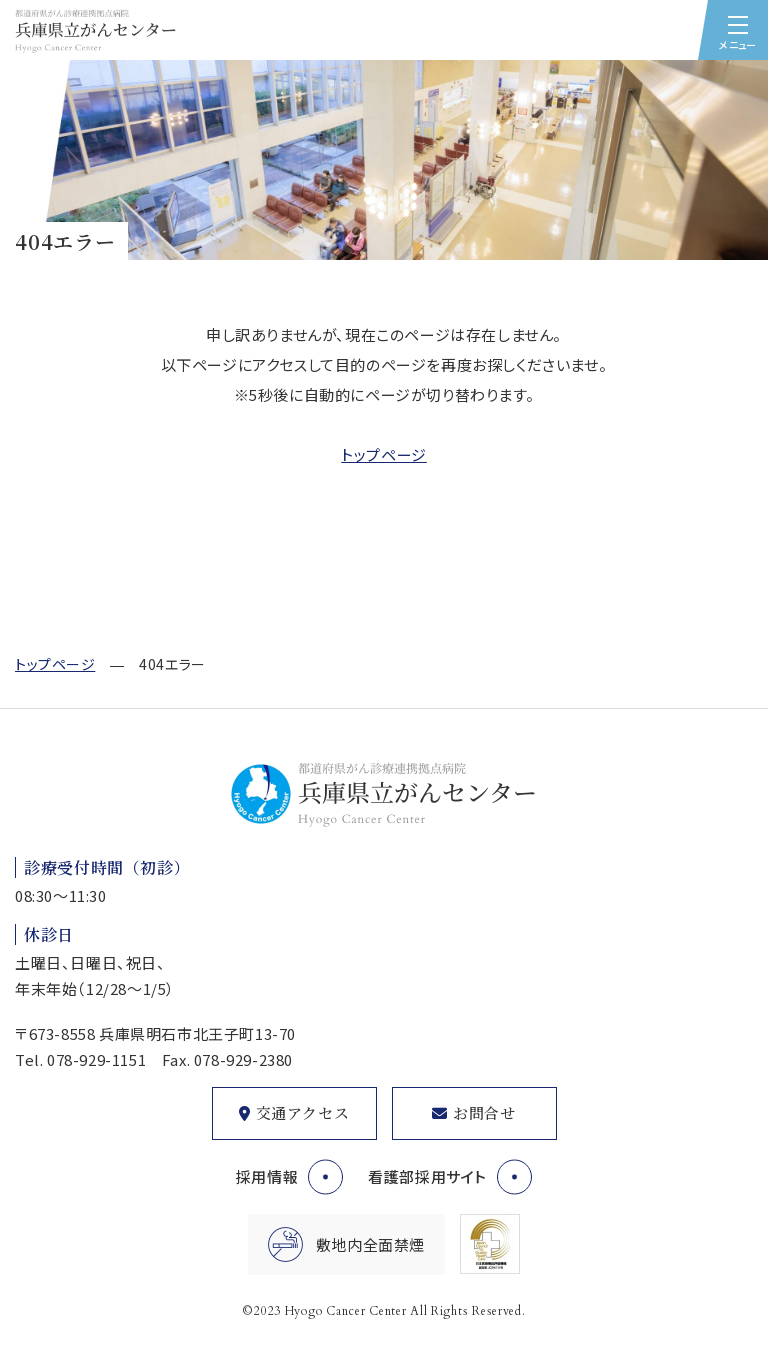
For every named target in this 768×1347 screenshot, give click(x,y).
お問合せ (484, 1112)
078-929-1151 (96, 1059)
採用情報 (267, 1176)
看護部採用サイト (427, 1176)
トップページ (384, 454)
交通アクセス (303, 1112)
